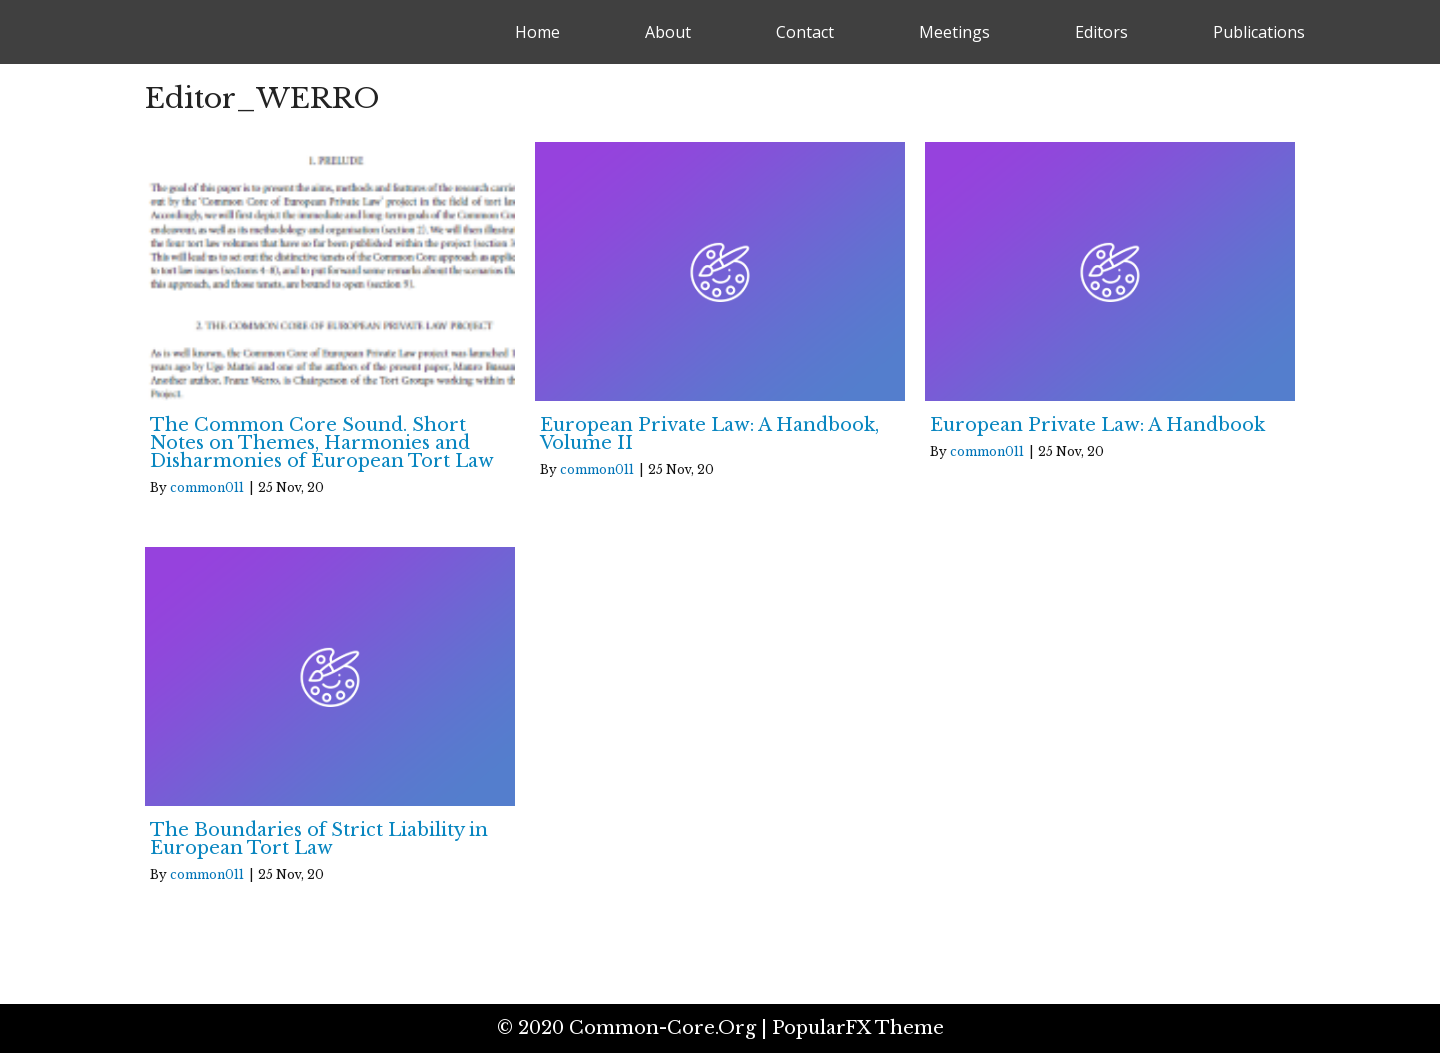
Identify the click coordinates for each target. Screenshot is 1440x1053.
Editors (1101, 32)
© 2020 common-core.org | (634, 1028)
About (668, 32)
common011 (207, 487)
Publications (1259, 32)
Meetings (954, 32)
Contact (805, 32)
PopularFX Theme (858, 1028)
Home (537, 32)
